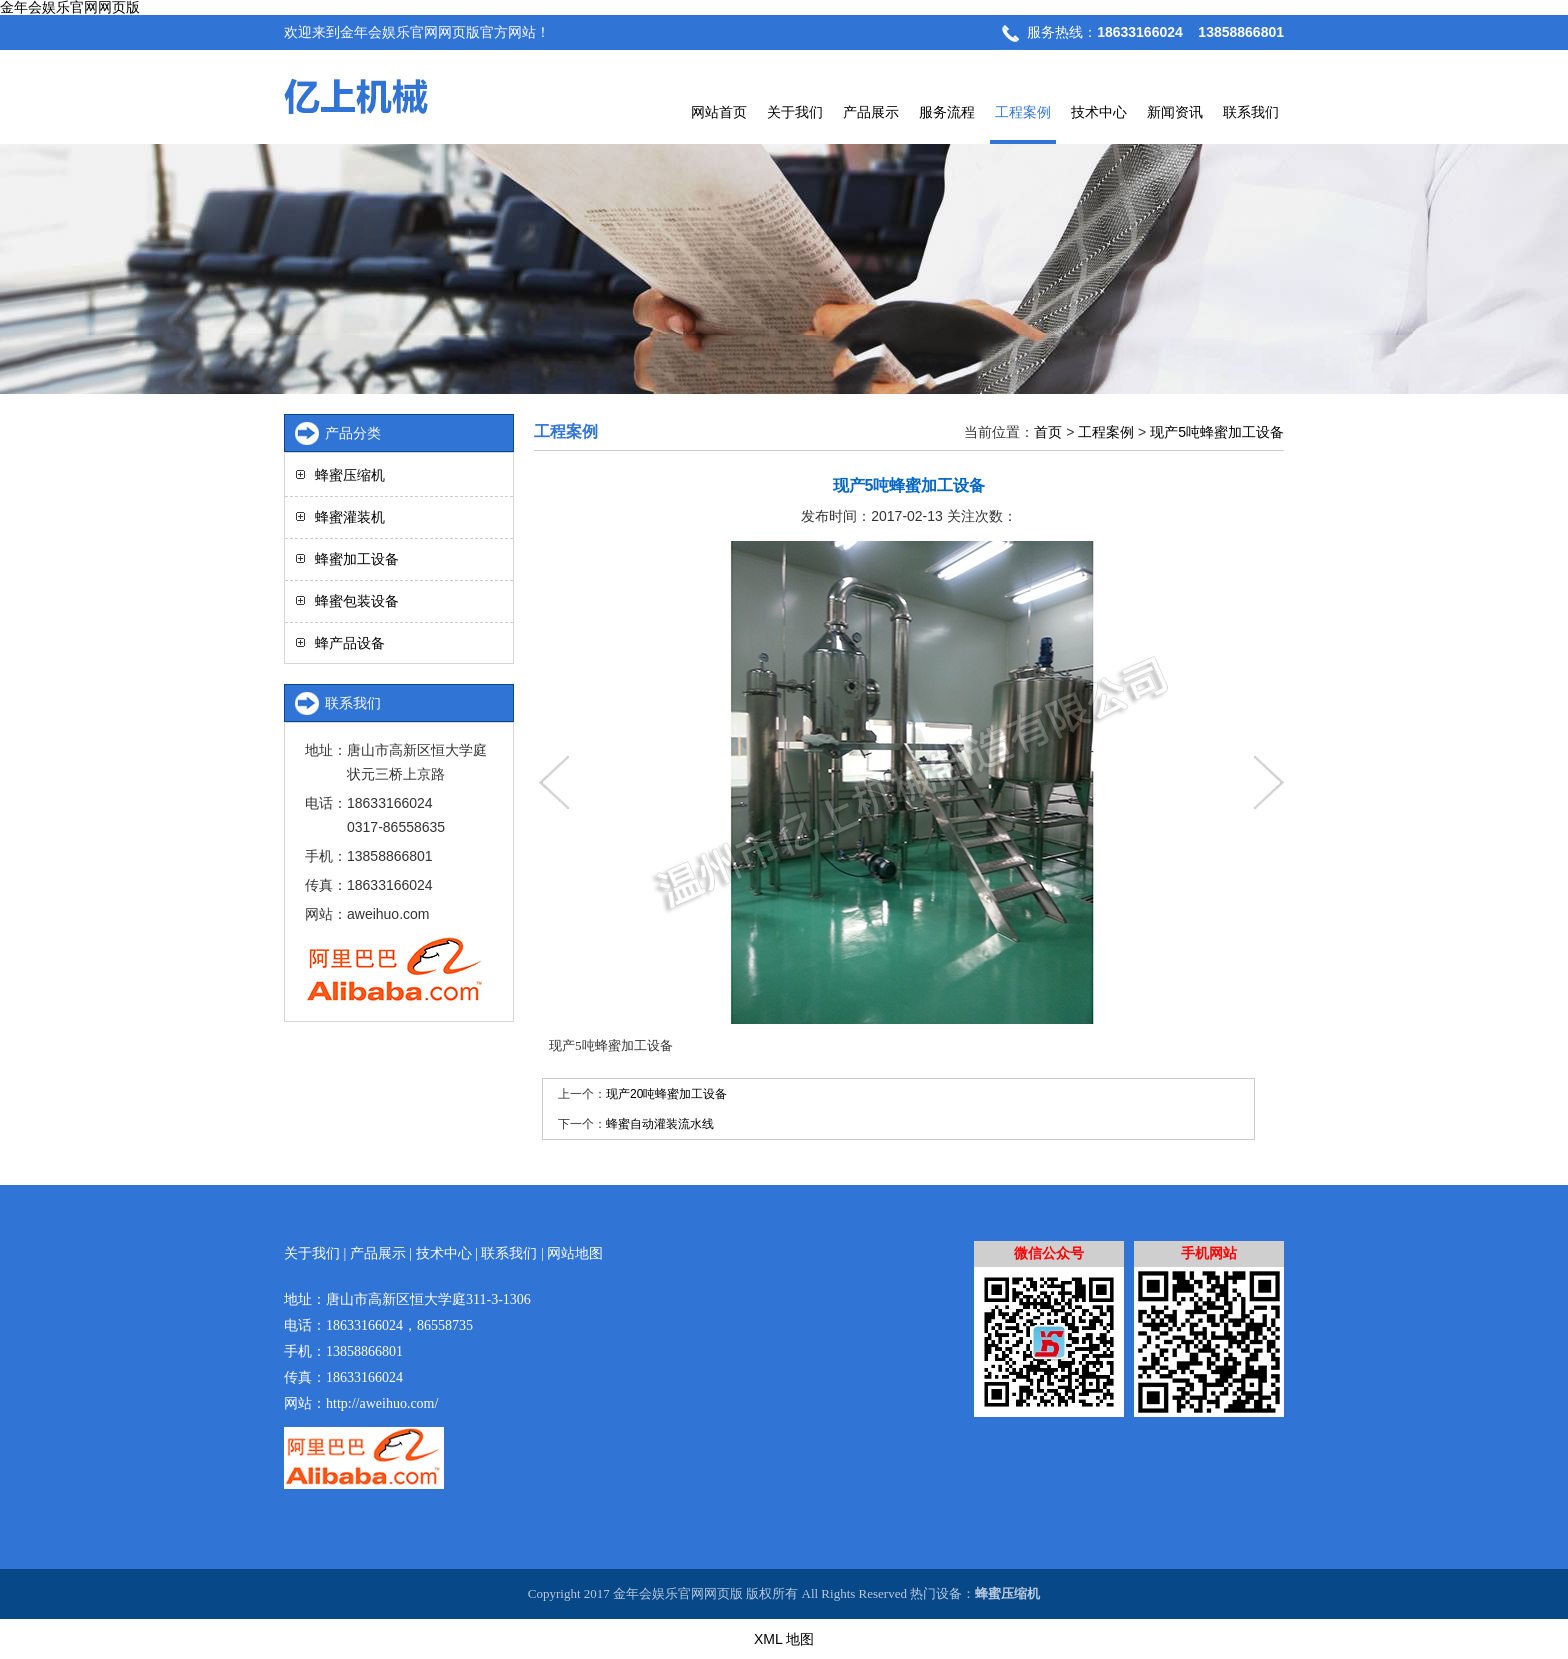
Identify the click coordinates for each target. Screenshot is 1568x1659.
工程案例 (1023, 112)
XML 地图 (784, 1639)
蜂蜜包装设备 (357, 601)
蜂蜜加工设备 (357, 559)
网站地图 (575, 1253)
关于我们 (795, 112)
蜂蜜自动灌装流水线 (660, 1124)
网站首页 (719, 112)
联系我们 (1251, 112)
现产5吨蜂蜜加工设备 (1217, 432)
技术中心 (1099, 112)
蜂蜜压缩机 (350, 475)
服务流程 (947, 112)
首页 (1048, 432)
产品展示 (871, 112)
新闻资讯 (1175, 112)
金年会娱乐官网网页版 (70, 7)
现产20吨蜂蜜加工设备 (666, 1094)
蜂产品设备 (350, 643)
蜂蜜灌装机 (350, 517)
